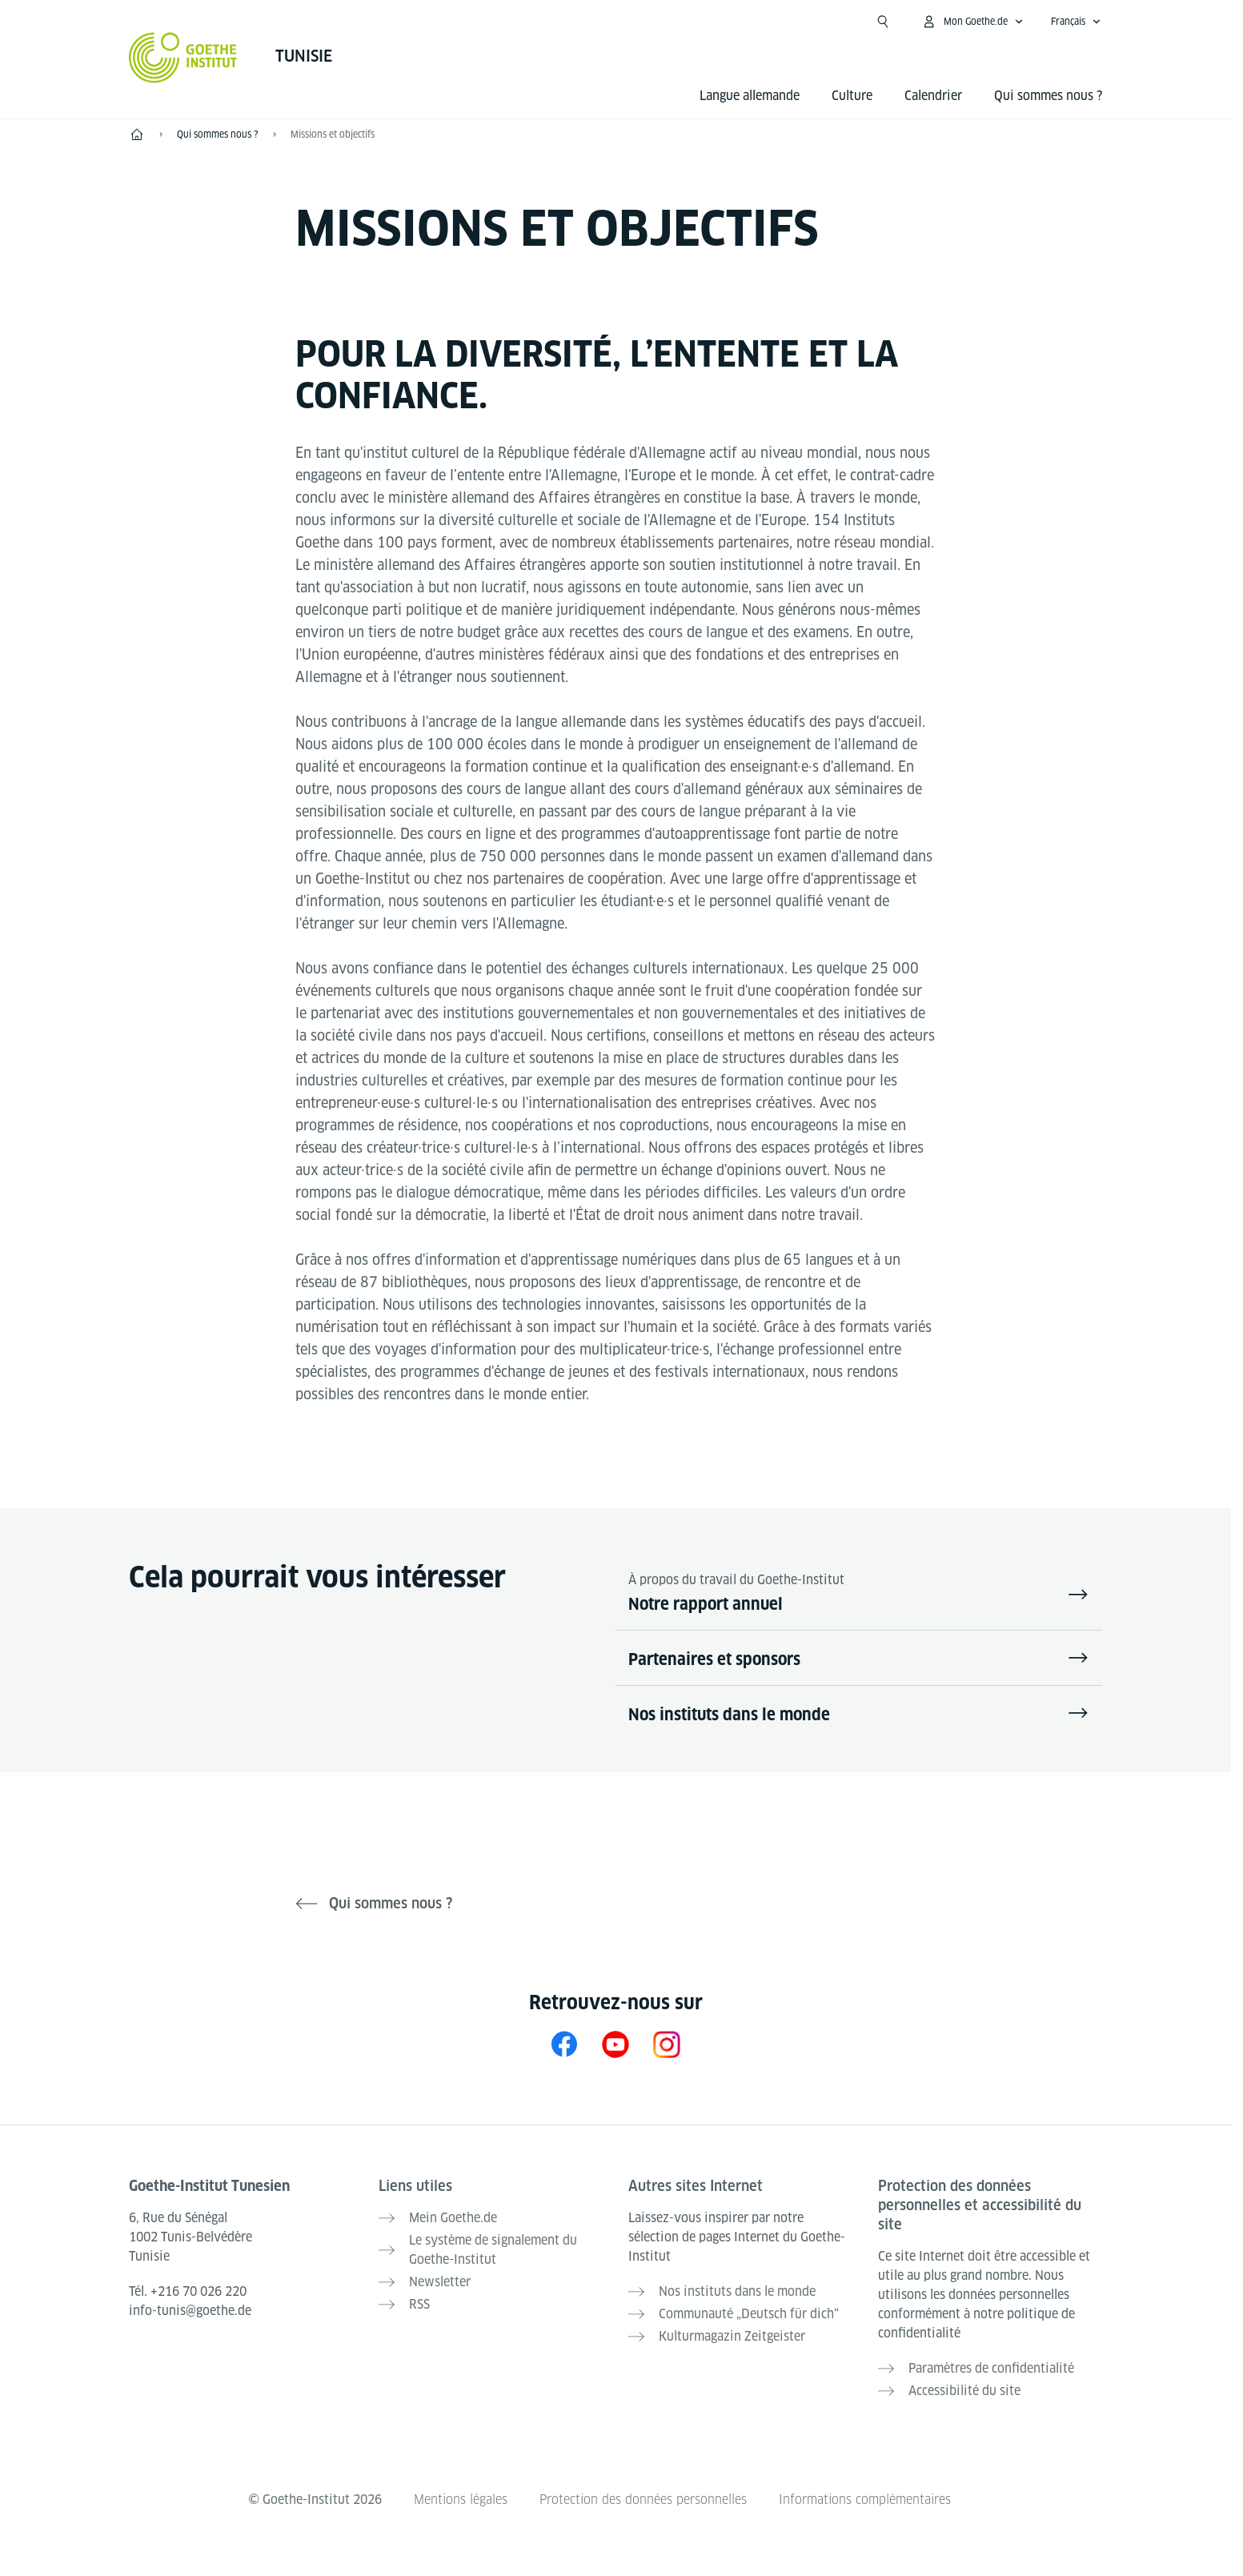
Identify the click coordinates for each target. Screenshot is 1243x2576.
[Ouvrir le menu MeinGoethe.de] (972, 21)
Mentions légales (460, 2499)
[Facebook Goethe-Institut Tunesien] (564, 2044)
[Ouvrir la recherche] (883, 22)
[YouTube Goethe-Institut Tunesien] (615, 2044)
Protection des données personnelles (643, 2499)
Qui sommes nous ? (1048, 95)
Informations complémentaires (865, 2499)
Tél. (188, 2291)
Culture (852, 95)
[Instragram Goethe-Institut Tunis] (667, 2044)
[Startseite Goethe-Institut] (183, 57)
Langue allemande (750, 95)
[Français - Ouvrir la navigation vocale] (1076, 21)
